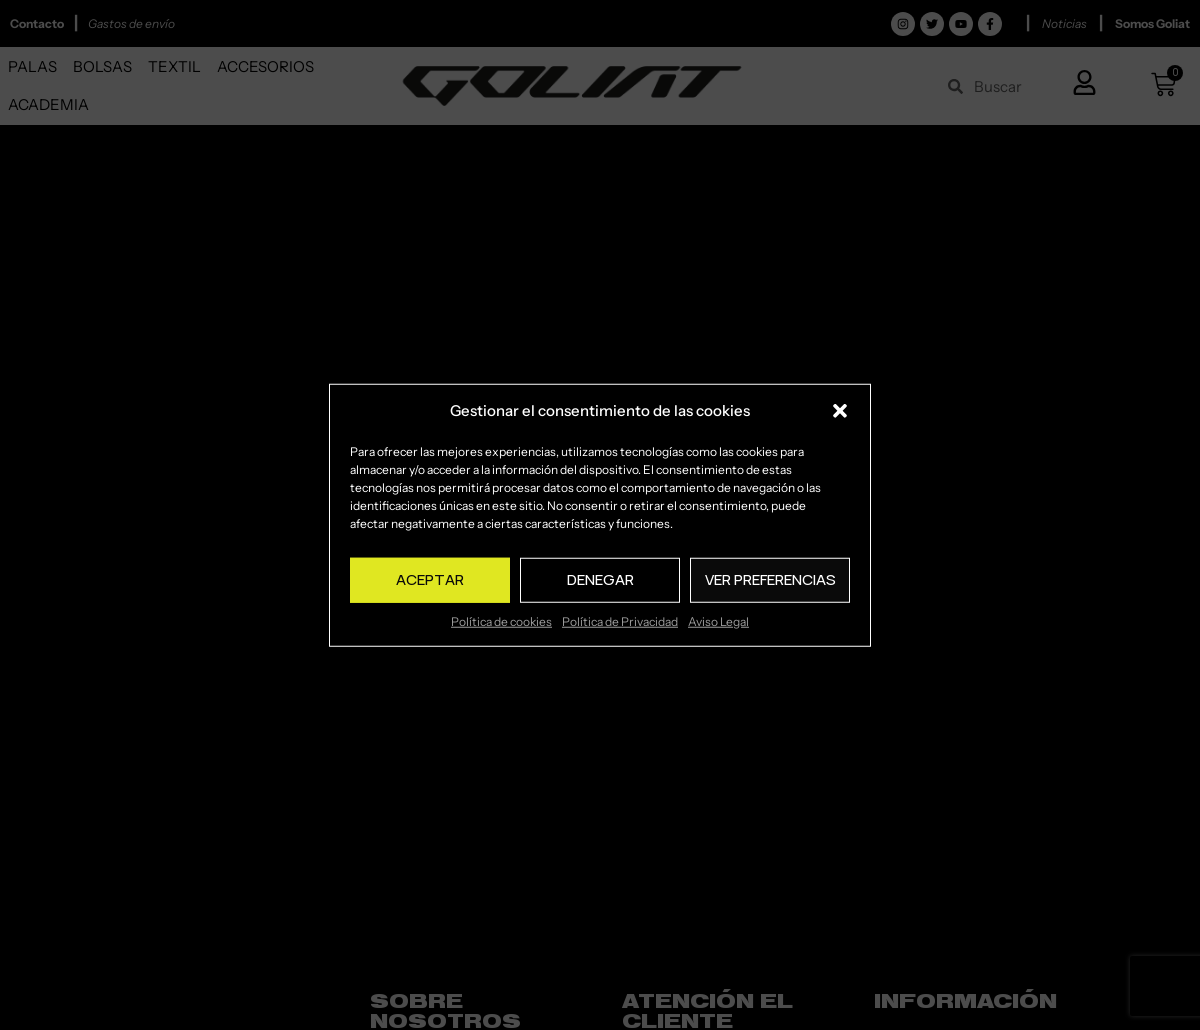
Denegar (600, 579)
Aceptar (430, 579)
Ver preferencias (770, 579)
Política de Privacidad (620, 620)
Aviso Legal (718, 620)
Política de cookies (501, 620)
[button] (840, 411)
